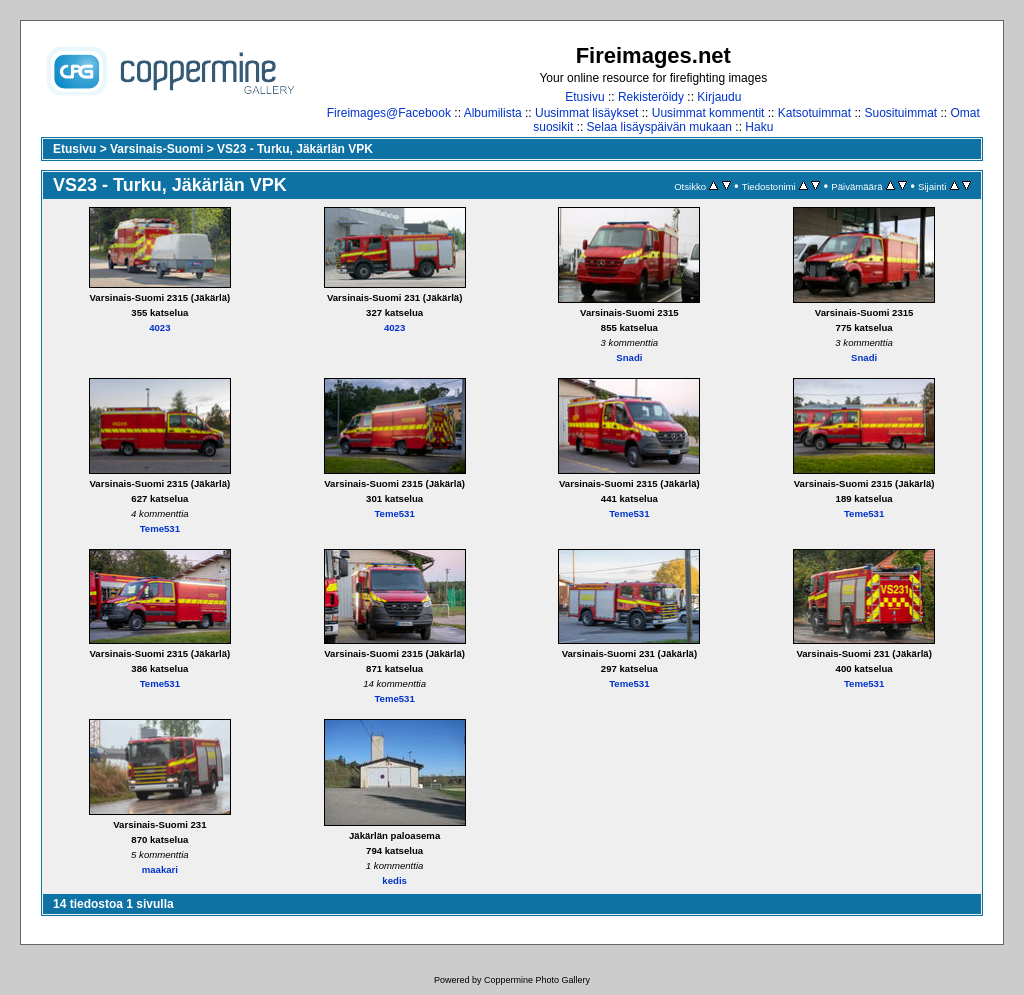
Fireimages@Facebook (389, 113)
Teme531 (160, 528)
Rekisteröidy (651, 97)
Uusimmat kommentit (708, 113)
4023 (159, 327)
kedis (394, 880)
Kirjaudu (719, 97)
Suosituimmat (900, 113)
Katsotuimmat (814, 113)
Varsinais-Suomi (156, 149)
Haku (759, 127)
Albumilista (493, 113)
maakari (160, 869)
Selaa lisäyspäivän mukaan (659, 127)
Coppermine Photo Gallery (537, 980)
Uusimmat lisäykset (586, 113)
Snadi (629, 357)
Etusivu (584, 97)
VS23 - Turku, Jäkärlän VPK (295, 149)
